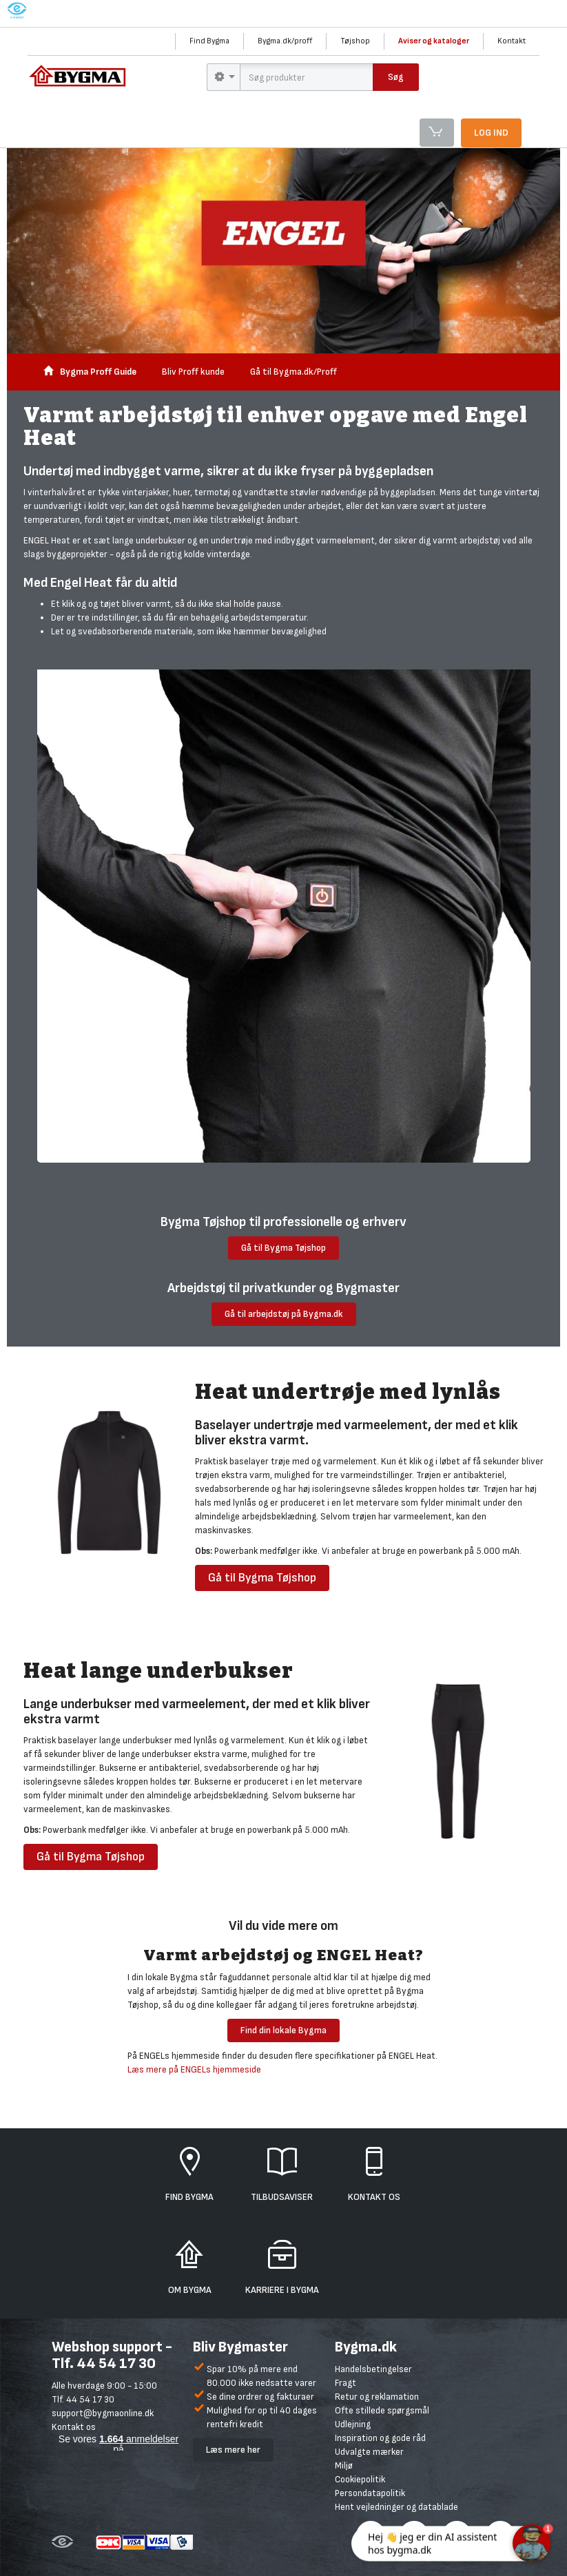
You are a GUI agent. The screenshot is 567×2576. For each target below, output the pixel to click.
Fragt (345, 2383)
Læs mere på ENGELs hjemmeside (194, 2069)
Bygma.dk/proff (285, 41)
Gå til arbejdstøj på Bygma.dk (284, 1314)
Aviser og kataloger (433, 41)
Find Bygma (209, 41)
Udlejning (353, 2424)
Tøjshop (355, 41)
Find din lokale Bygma (283, 2030)
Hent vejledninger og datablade (396, 2507)
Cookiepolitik (360, 2479)
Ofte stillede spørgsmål (382, 2410)
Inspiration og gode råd (380, 2438)
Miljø (344, 2465)
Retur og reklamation (377, 2396)
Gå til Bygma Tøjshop (283, 1248)
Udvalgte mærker (369, 2452)
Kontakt (511, 41)
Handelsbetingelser (373, 2369)
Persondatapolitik (370, 2493)
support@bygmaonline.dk (103, 2413)
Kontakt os (74, 2427)
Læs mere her (233, 2449)
